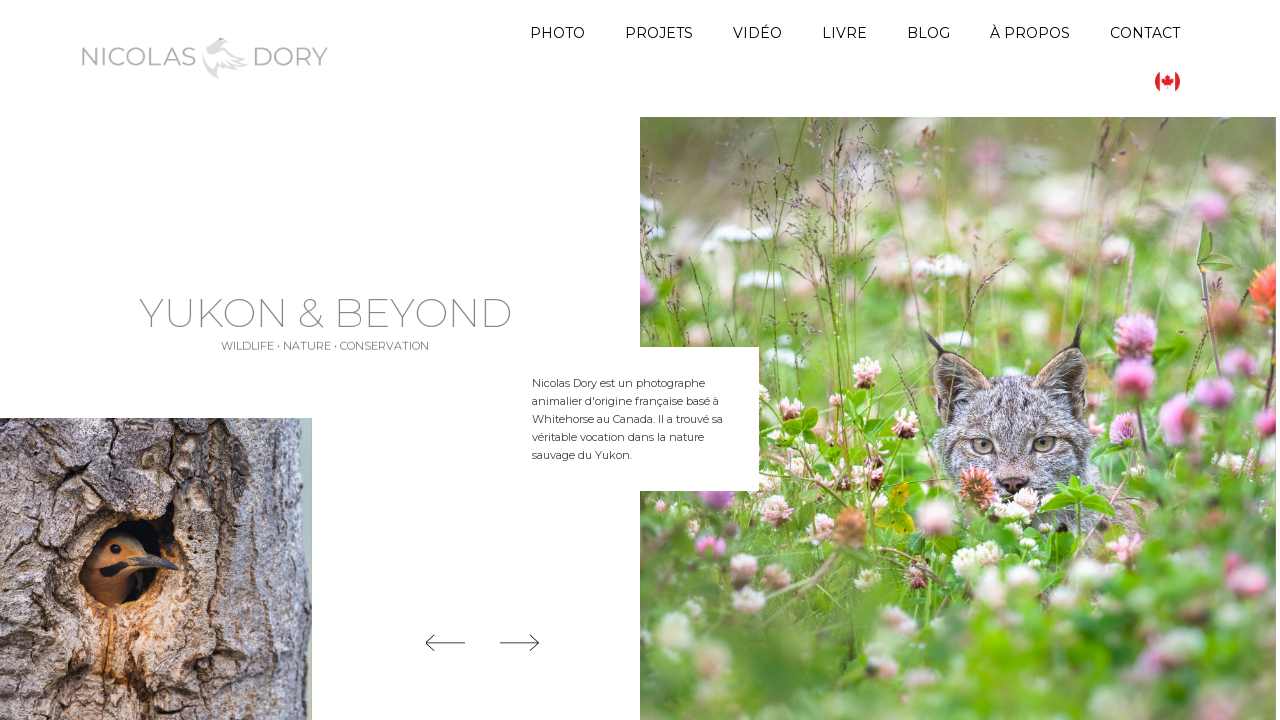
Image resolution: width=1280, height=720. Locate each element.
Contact (1145, 33)
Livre (844, 33)
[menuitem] (1167, 81)
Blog (928, 33)
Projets (659, 33)
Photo (557, 33)
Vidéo (757, 33)
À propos (1030, 33)
